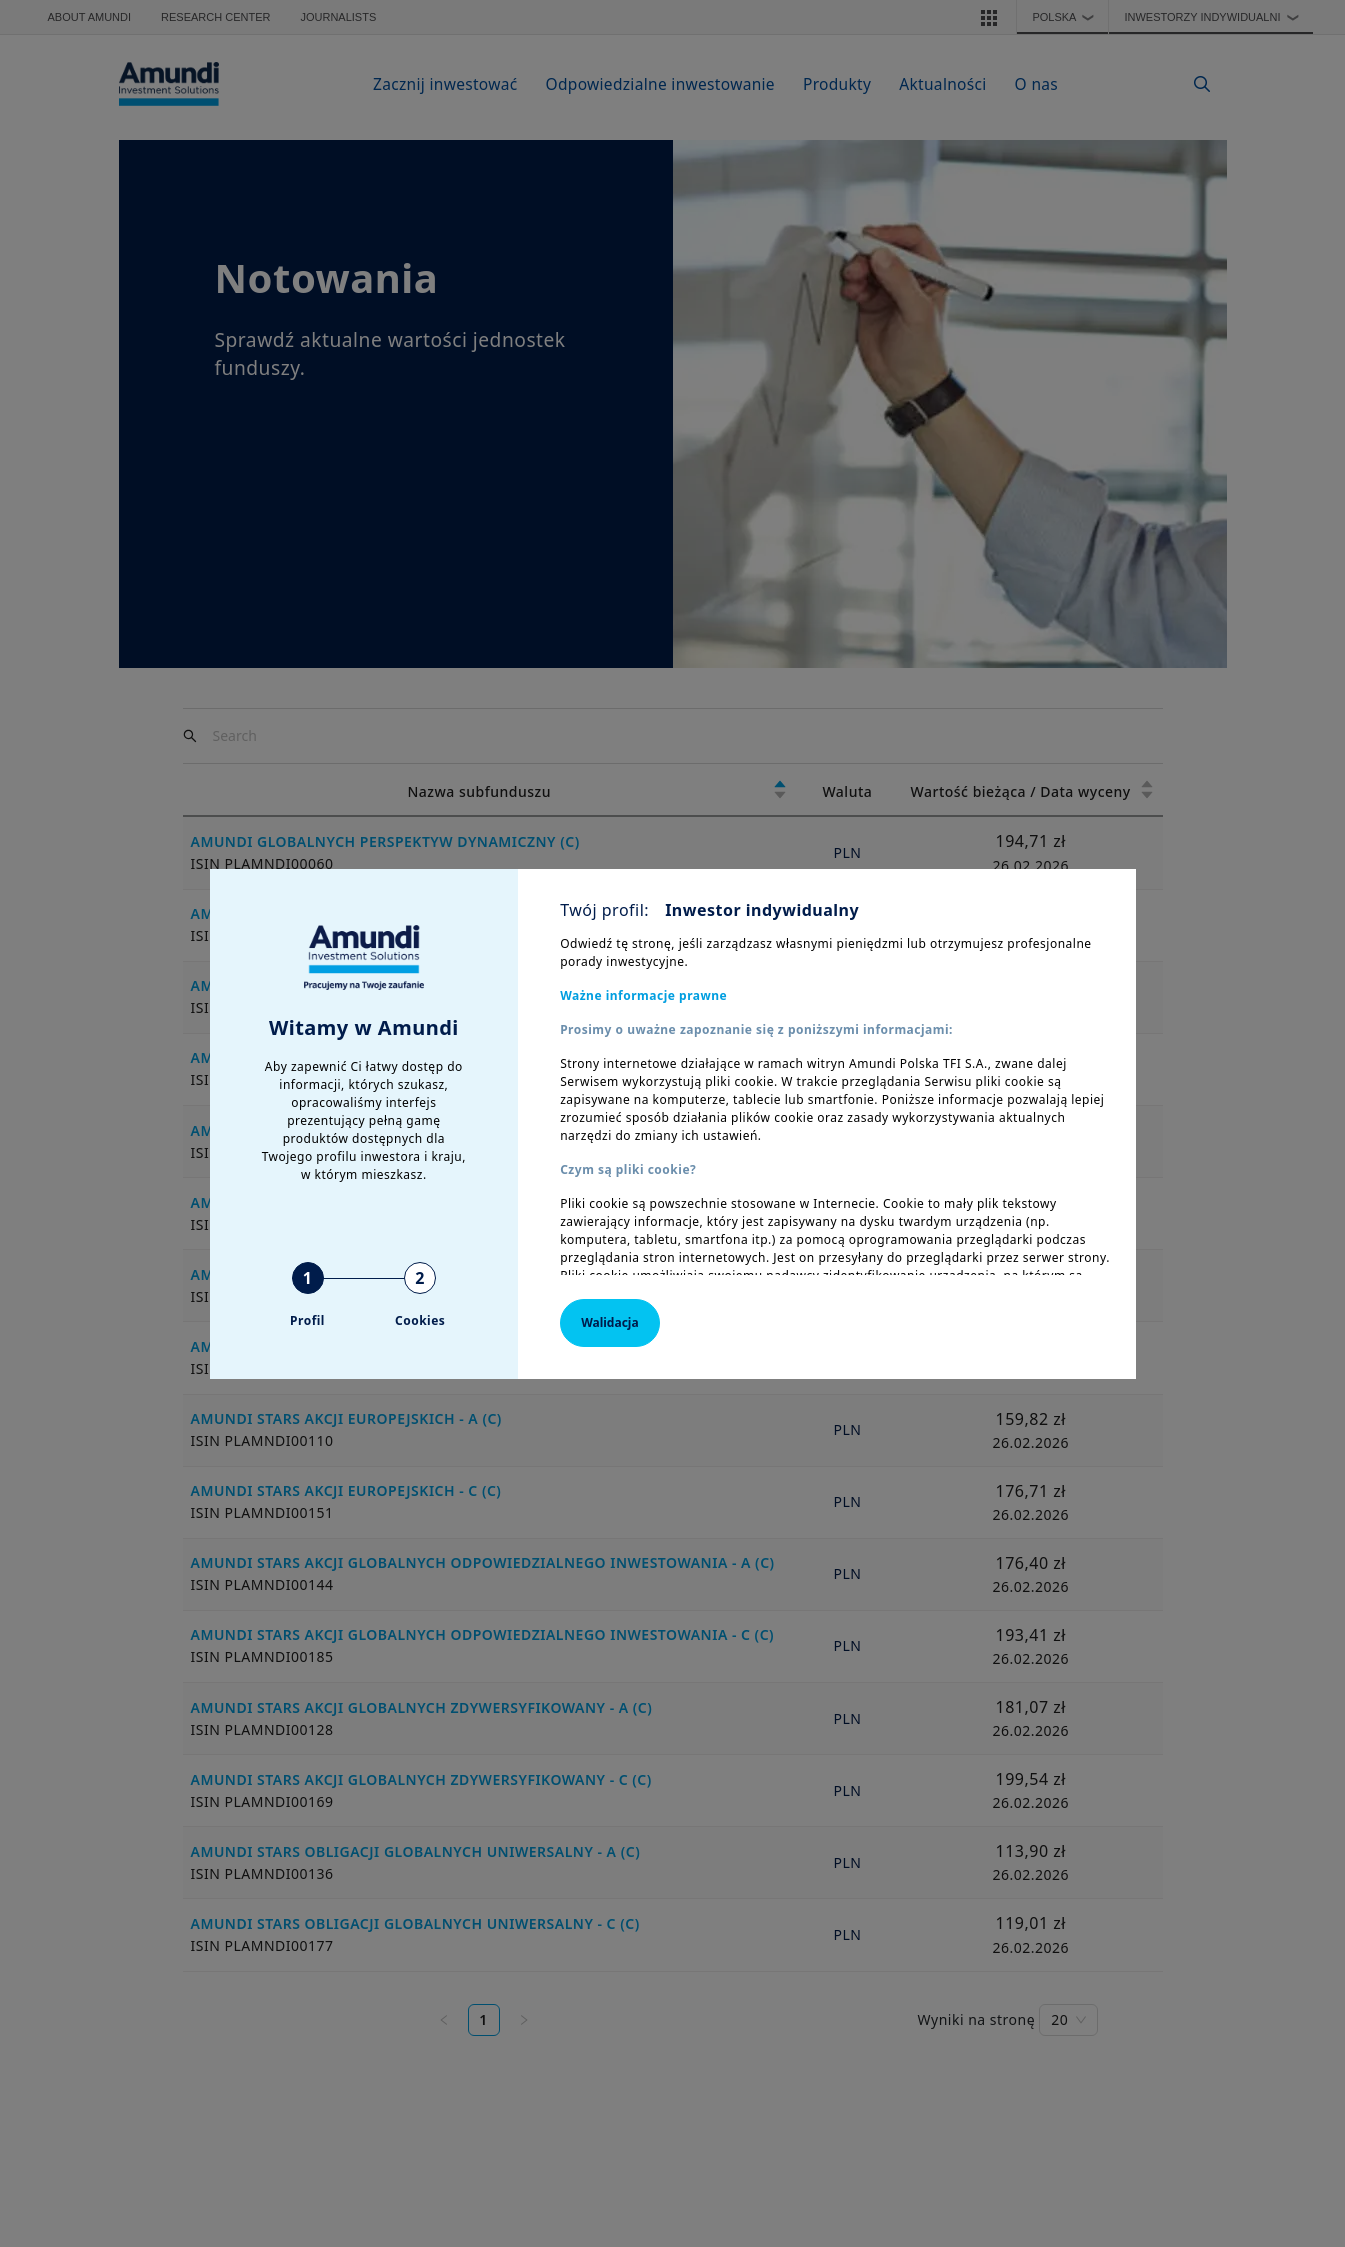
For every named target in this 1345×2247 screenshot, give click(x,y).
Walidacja (609, 1322)
